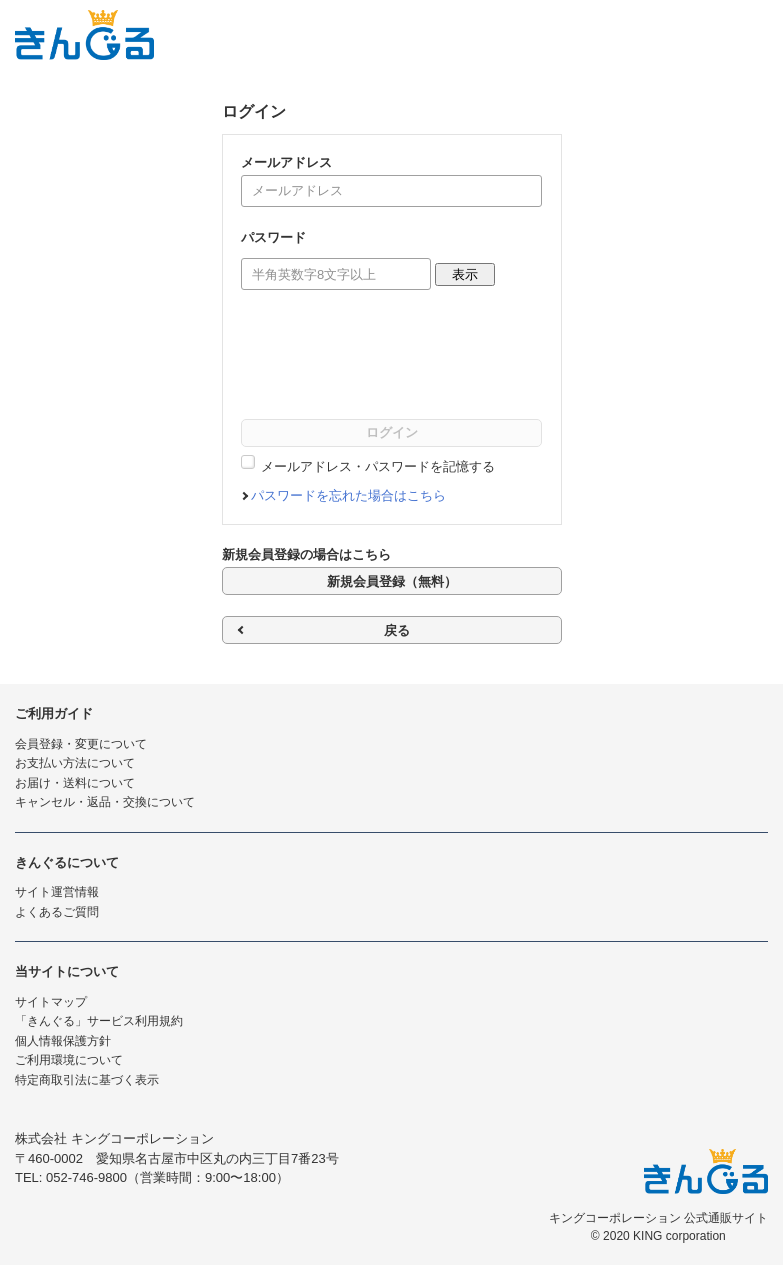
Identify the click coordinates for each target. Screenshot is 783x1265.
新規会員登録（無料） (392, 581)
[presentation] (393, 359)
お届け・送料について (75, 783)
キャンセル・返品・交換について (105, 802)
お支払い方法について (75, 763)
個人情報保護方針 (63, 1041)
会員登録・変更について (81, 744)
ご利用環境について (69, 1060)
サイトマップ (51, 1002)
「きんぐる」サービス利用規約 (99, 1021)
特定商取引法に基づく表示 (87, 1080)
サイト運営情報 (57, 892)
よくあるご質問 (57, 912)
